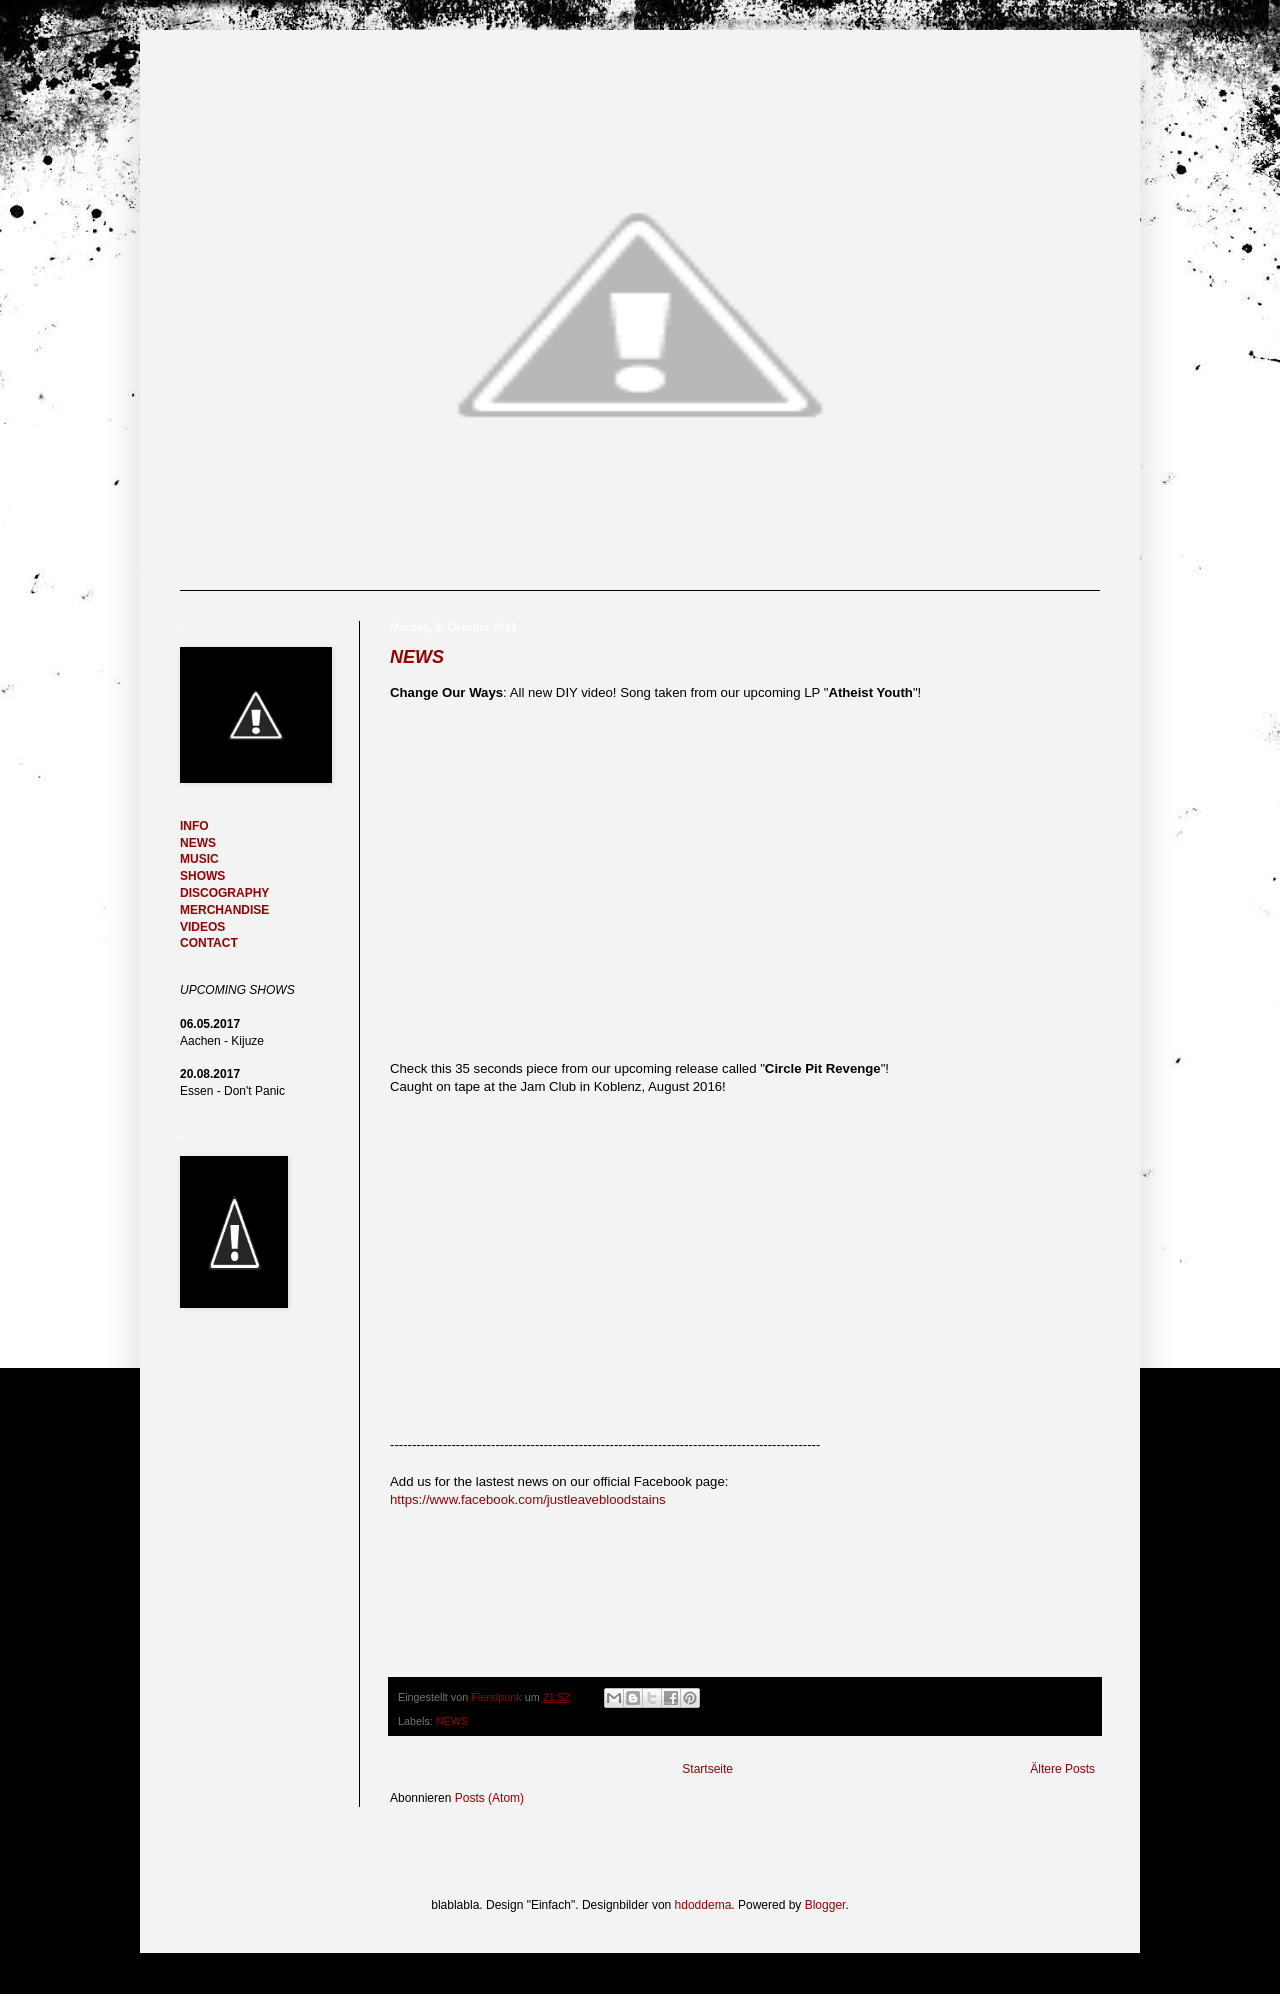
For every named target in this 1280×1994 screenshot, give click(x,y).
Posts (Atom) (489, 1798)
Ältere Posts (1062, 1769)
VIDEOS (202, 927)
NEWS (417, 657)
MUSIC (199, 859)
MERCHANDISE (224, 910)
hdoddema (703, 1905)
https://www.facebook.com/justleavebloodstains (528, 1499)
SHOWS (202, 876)
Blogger (825, 1905)
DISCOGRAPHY (224, 893)
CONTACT (209, 943)
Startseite (707, 1769)
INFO (194, 826)
